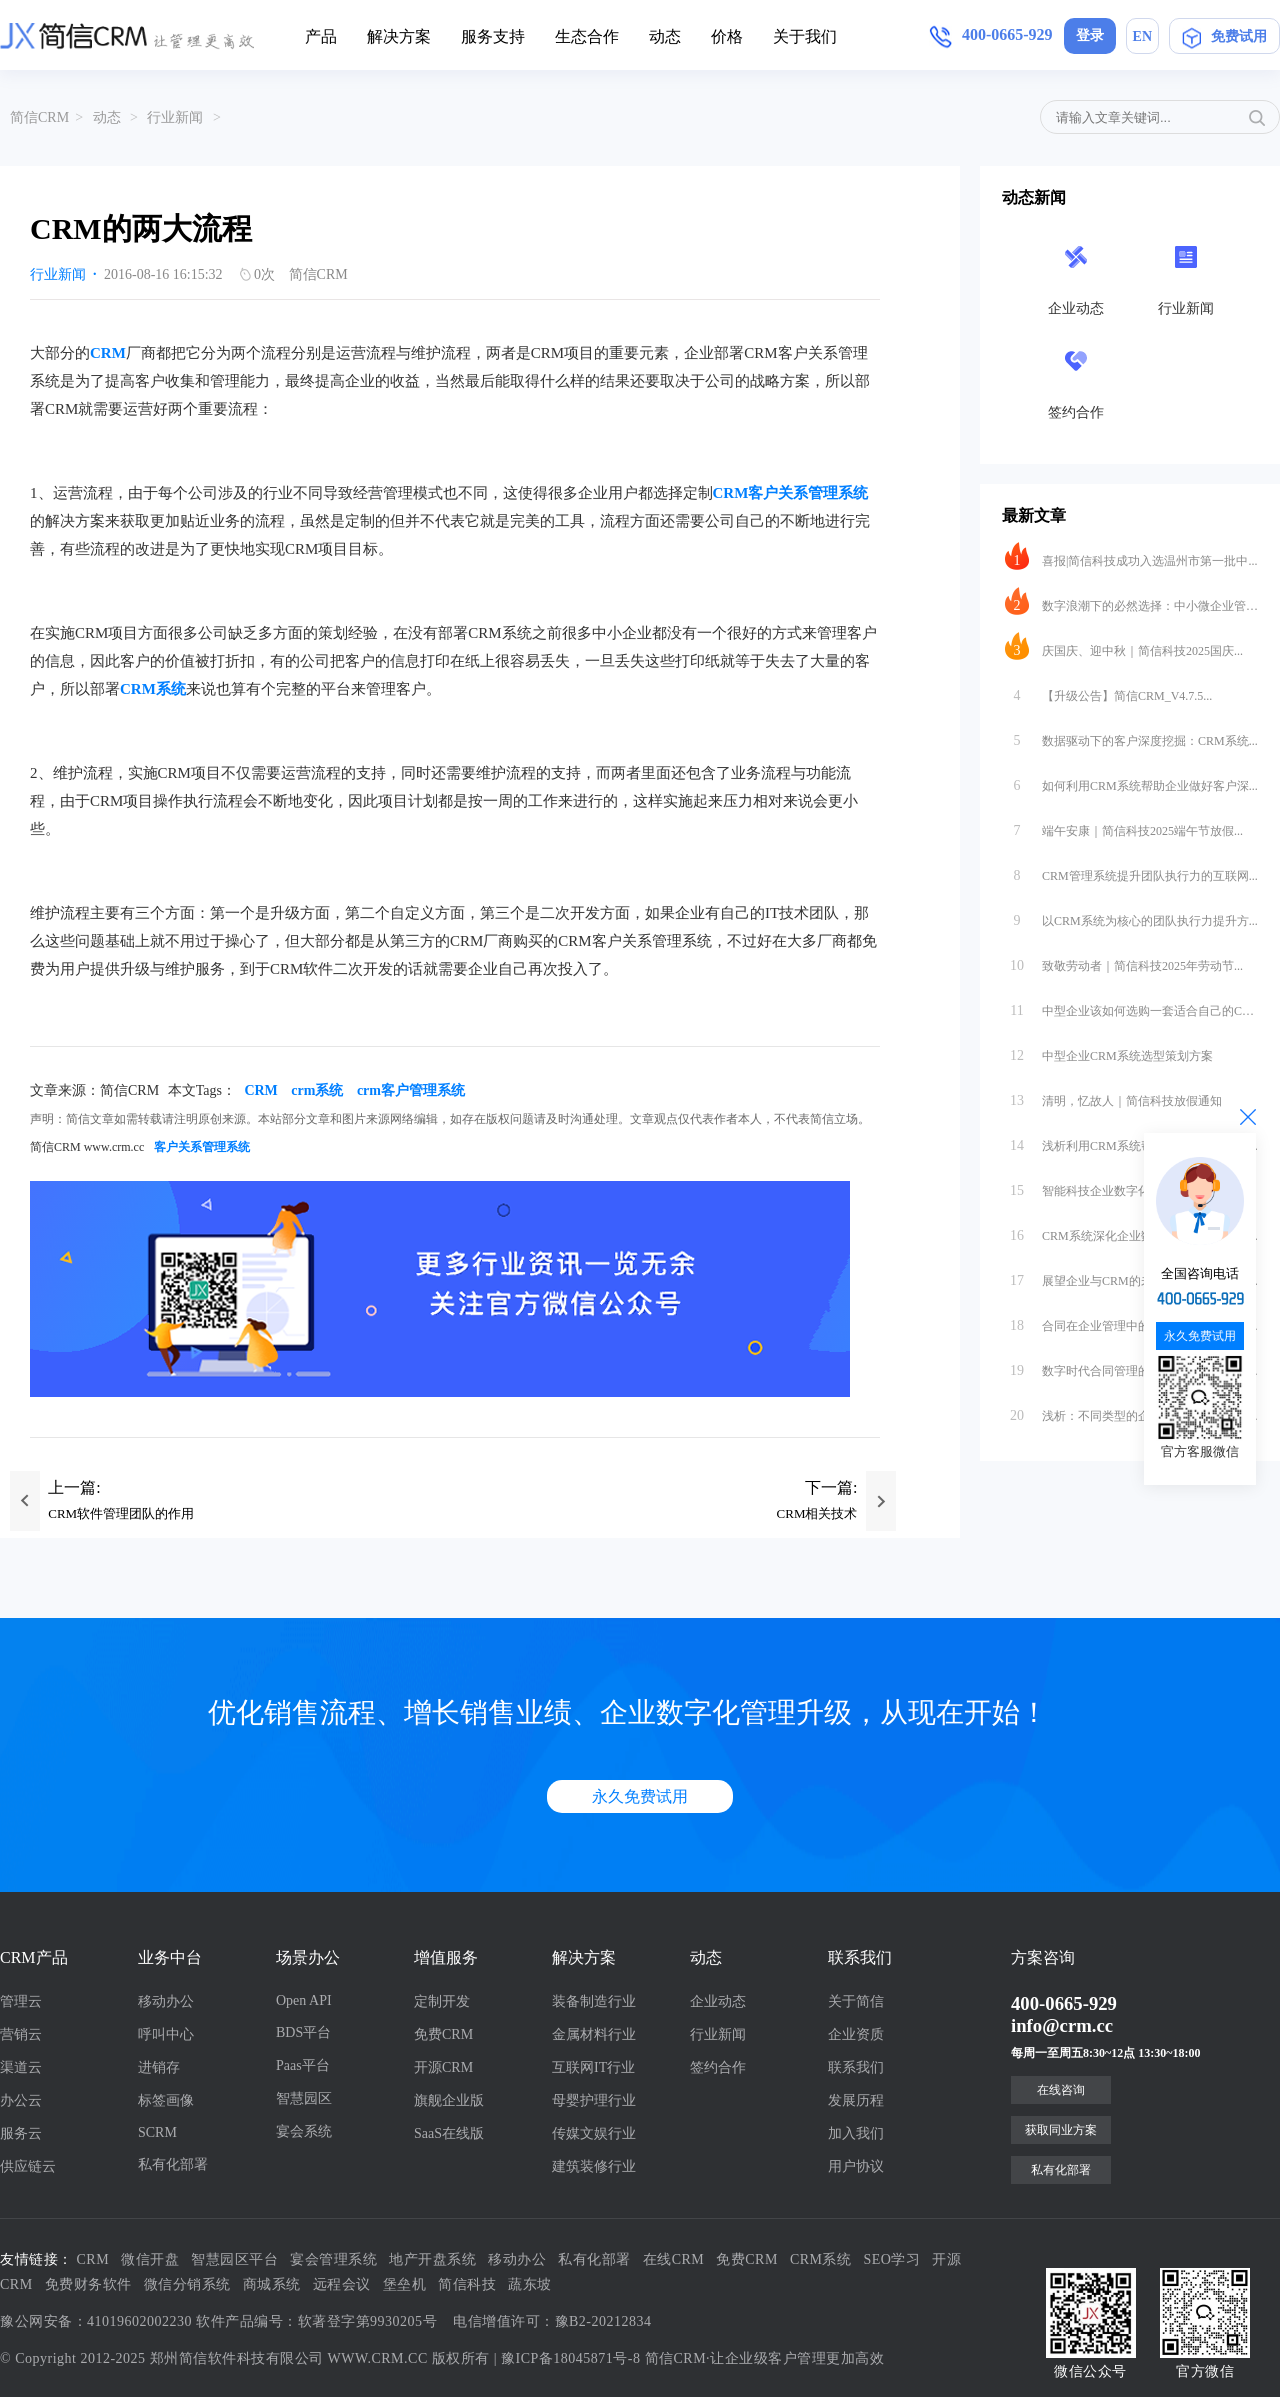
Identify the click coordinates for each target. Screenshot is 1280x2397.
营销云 (21, 2034)
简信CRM (39, 117)
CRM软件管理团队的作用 (121, 1513)
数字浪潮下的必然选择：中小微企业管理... (1131, 601)
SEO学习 (892, 2259)
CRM (108, 353)
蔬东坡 (530, 2284)
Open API (304, 2000)
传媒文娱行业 (594, 2133)
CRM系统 (153, 689)
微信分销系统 (187, 2284)
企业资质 (856, 2034)
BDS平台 (303, 2032)
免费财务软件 (88, 2284)
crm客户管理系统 (411, 1090)
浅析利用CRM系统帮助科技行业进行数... (1131, 1141)
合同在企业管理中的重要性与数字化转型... (1131, 1321)
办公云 (21, 2100)
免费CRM (443, 2034)
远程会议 (342, 2284)
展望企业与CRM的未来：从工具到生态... (1131, 1276)
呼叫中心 (166, 2034)
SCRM (157, 2132)
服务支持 (493, 36)
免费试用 (1224, 40)
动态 (665, 36)
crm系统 (317, 1090)
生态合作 (587, 36)
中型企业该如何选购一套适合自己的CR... (1131, 1006)
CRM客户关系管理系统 (791, 493)
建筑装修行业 (594, 2166)
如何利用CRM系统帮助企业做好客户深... (1131, 781)
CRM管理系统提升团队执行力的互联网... (1131, 871)
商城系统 (272, 2284)
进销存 (159, 2067)
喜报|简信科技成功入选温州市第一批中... (1131, 556)
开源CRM (443, 2067)
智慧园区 (304, 2098)
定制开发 (442, 2001)
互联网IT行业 (593, 2067)
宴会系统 (304, 2131)
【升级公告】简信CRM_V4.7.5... (1108, 691)
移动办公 (166, 2001)
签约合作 (718, 2067)
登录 (1090, 35)
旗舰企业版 (449, 2100)
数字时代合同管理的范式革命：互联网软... (1131, 1366)
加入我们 (856, 2133)
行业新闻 (175, 117)
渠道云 (21, 2067)
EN (1142, 36)
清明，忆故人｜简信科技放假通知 (1113, 1096)
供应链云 (28, 2166)
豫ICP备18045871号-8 (570, 2358)
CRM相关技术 (817, 1513)
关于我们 (805, 36)
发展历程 (856, 2100)
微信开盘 (150, 2259)
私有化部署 (173, 2164)
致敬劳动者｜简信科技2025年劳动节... (1124, 961)
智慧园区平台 (234, 2259)
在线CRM (674, 2259)
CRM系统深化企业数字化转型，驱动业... (1131, 1231)
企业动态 (718, 2001)
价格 (727, 36)
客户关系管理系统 (202, 1147)
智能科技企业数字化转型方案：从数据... (1130, 1186)
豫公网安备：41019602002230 (96, 2321)
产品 (321, 36)
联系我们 (856, 2067)
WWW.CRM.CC (378, 2358)
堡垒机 (405, 2284)
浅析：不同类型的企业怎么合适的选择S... (1131, 1411)
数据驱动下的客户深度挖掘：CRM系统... (1131, 736)
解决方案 (399, 36)
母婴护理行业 (594, 2100)
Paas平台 (303, 2065)
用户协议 (856, 2166)
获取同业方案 (1061, 2130)
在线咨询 (1061, 2090)
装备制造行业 (594, 2001)
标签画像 (166, 2100)
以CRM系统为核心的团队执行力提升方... (1131, 916)
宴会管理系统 (333, 2259)
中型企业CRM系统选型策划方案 (1109, 1051)
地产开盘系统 (432, 2259)
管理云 (21, 2001)
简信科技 (467, 2284)
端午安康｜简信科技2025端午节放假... (1124, 826)
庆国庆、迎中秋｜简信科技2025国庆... (1124, 646)
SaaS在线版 (449, 2133)
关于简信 (856, 2001)
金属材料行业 (594, 2034)
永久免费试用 (640, 1796)
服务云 (21, 2133)
